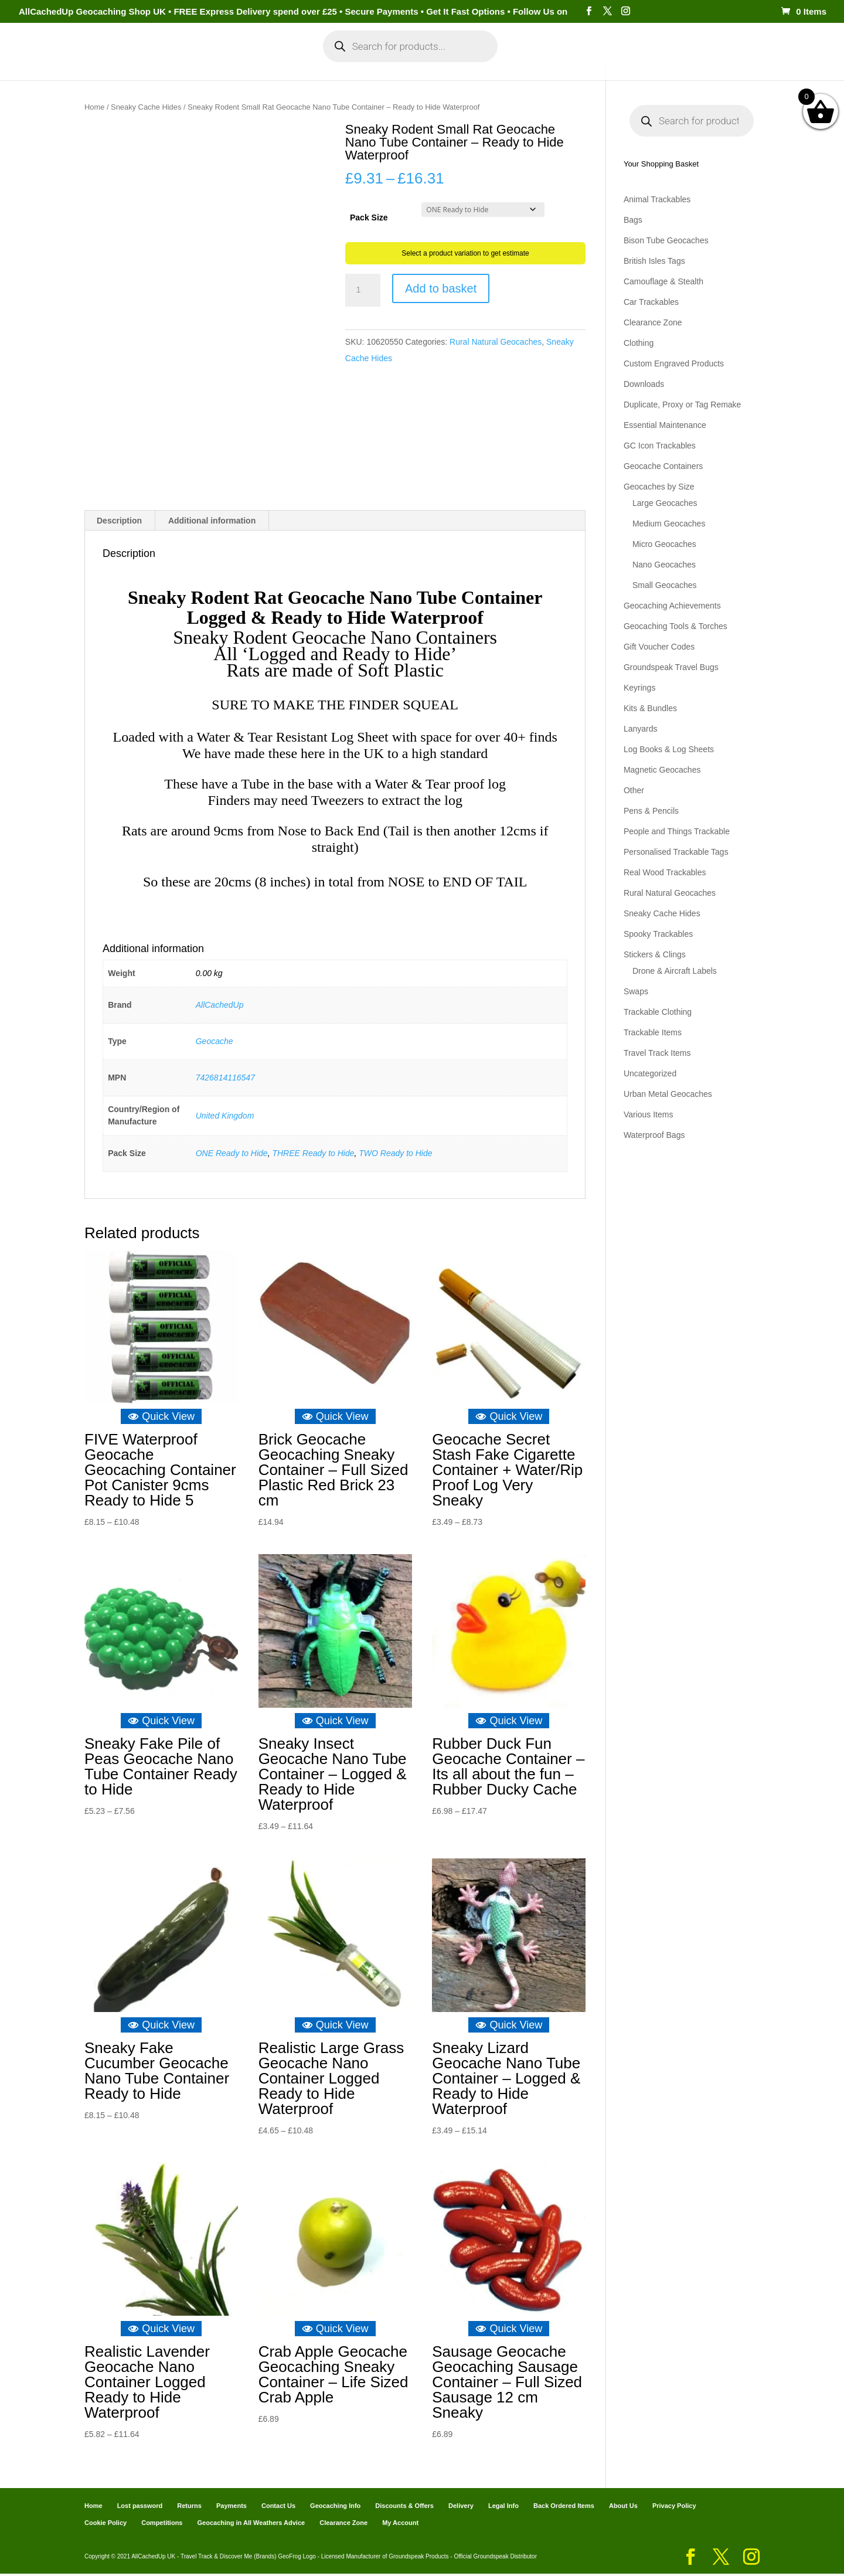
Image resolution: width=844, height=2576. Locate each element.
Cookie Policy (105, 2525)
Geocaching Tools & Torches (675, 626)
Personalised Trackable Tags (676, 852)
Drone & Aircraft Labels (674, 971)
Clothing (639, 343)
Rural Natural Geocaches (496, 341)
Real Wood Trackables (665, 872)
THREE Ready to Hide (313, 1155)
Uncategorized (650, 1073)
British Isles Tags (654, 261)
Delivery (461, 2508)
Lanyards (641, 728)
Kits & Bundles (650, 708)
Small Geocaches (664, 585)
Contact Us (278, 2508)
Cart (527, 69)
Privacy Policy (674, 2508)
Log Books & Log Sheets (669, 749)
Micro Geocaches (664, 544)
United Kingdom (225, 1117)
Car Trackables (651, 302)
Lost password (140, 2508)
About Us (623, 2508)
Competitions (161, 2525)
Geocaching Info (648, 69)
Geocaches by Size (659, 486)
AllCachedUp (220, 1007)
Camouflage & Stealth (663, 281)
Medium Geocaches (669, 523)
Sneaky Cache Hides (146, 107)
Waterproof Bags (654, 1135)
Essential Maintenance (665, 425)
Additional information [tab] (212, 523)
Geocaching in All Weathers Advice (251, 2525)
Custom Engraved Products (674, 363)
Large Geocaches (664, 503)
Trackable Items (653, 1032)
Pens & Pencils (651, 810)
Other (634, 790)
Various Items (648, 1114)
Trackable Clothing (658, 1012)
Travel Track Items (657, 1053)
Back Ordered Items (563, 2508)
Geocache (214, 1043)
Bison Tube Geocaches (666, 240)
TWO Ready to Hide (395, 1155)
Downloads (644, 384)
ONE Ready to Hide (232, 1155)
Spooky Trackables (658, 934)
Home (133, 69)
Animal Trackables (657, 199)
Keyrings (639, 687)
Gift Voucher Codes (659, 646)
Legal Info (503, 2508)
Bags (633, 220)
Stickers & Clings (655, 954)
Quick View (161, 1419)
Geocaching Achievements (672, 605)
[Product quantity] (362, 290)
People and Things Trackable (677, 831)
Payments (574, 69)
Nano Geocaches (664, 564)
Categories (186, 69)
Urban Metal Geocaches (668, 1094)
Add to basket (441, 288)
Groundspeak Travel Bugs (671, 667)
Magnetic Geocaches (662, 769)
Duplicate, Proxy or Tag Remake (682, 404)
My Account (263, 69)
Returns (189, 2508)
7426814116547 (225, 1080)
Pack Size (369, 217)
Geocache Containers (663, 466)
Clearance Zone (653, 322)
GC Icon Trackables (660, 445)
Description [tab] (119, 523)
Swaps (636, 991)
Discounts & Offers (404, 2508)
